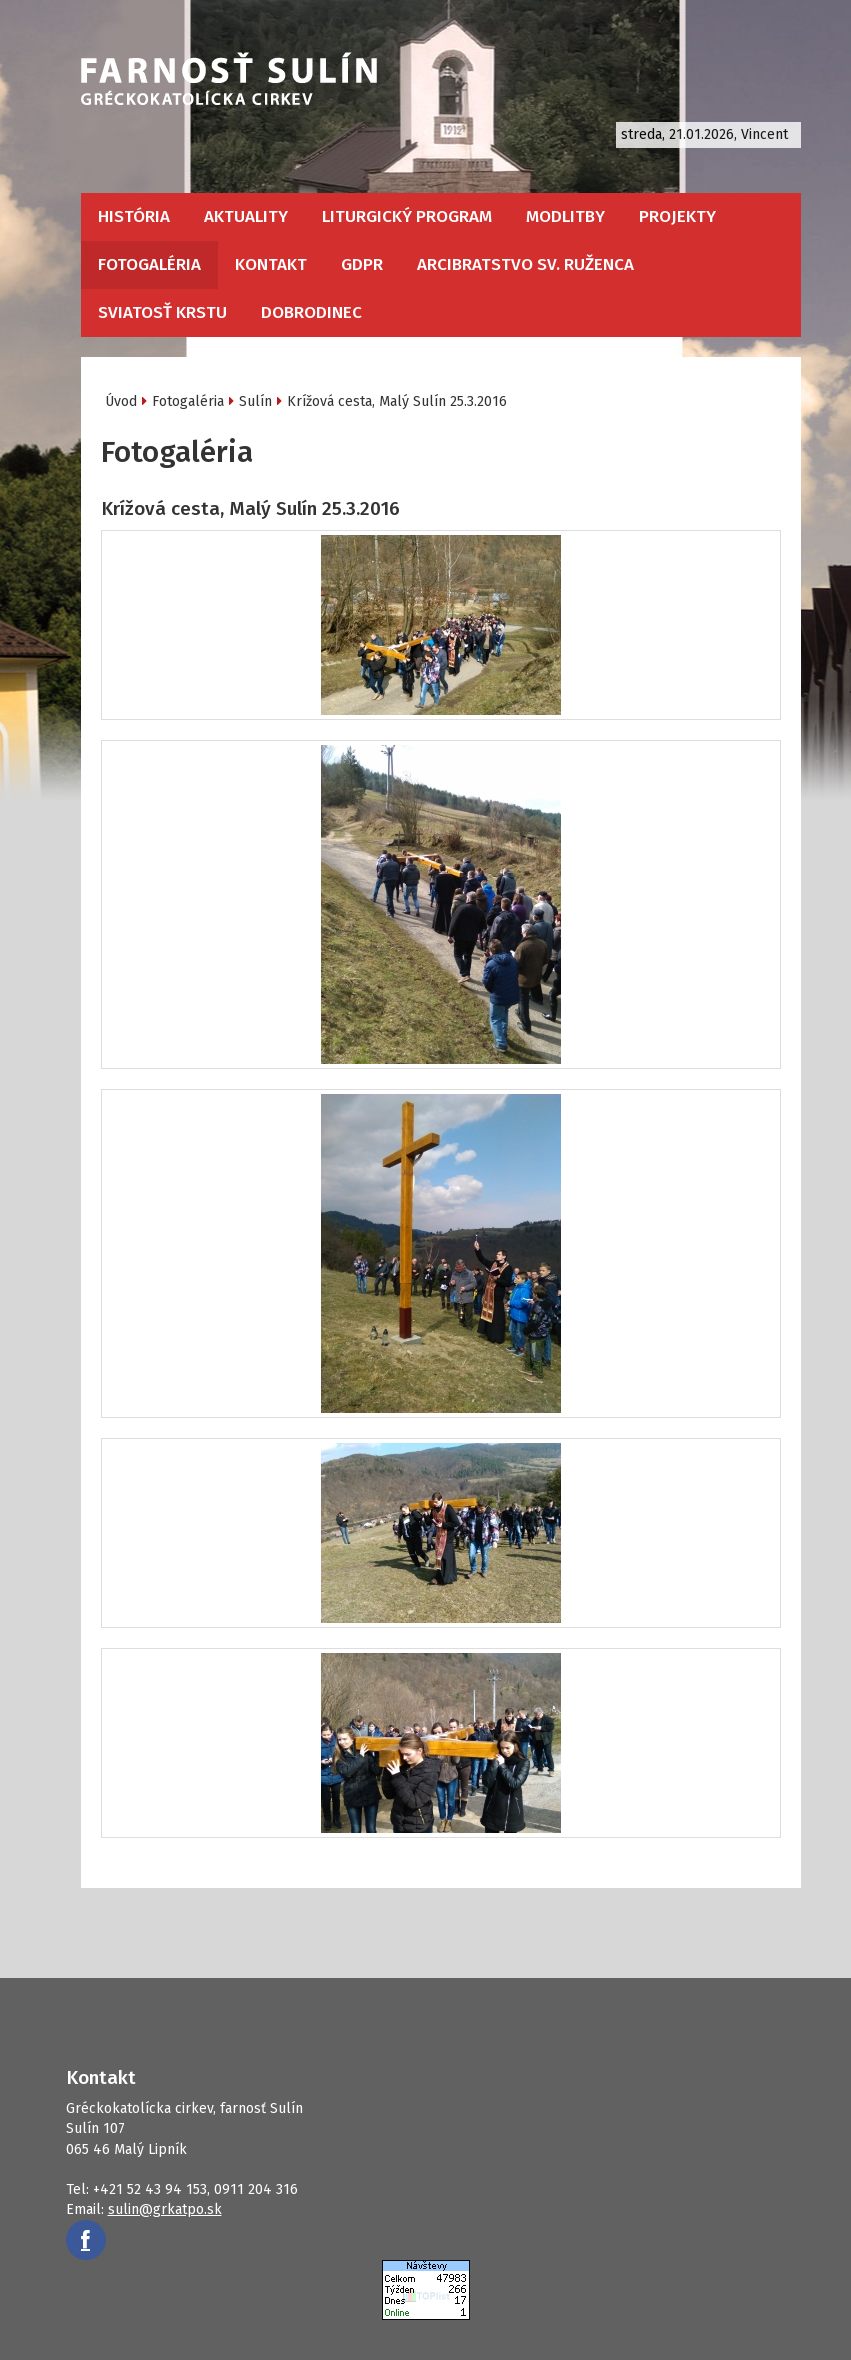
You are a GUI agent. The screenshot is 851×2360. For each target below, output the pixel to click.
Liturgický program (407, 216)
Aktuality (246, 216)
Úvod (121, 401)
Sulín (255, 401)
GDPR (362, 264)
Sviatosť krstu (162, 312)
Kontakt (271, 264)
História (134, 216)
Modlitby (565, 216)
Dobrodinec (311, 312)
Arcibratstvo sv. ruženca (525, 264)
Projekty (677, 216)
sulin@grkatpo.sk (165, 2209)
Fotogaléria (149, 264)
